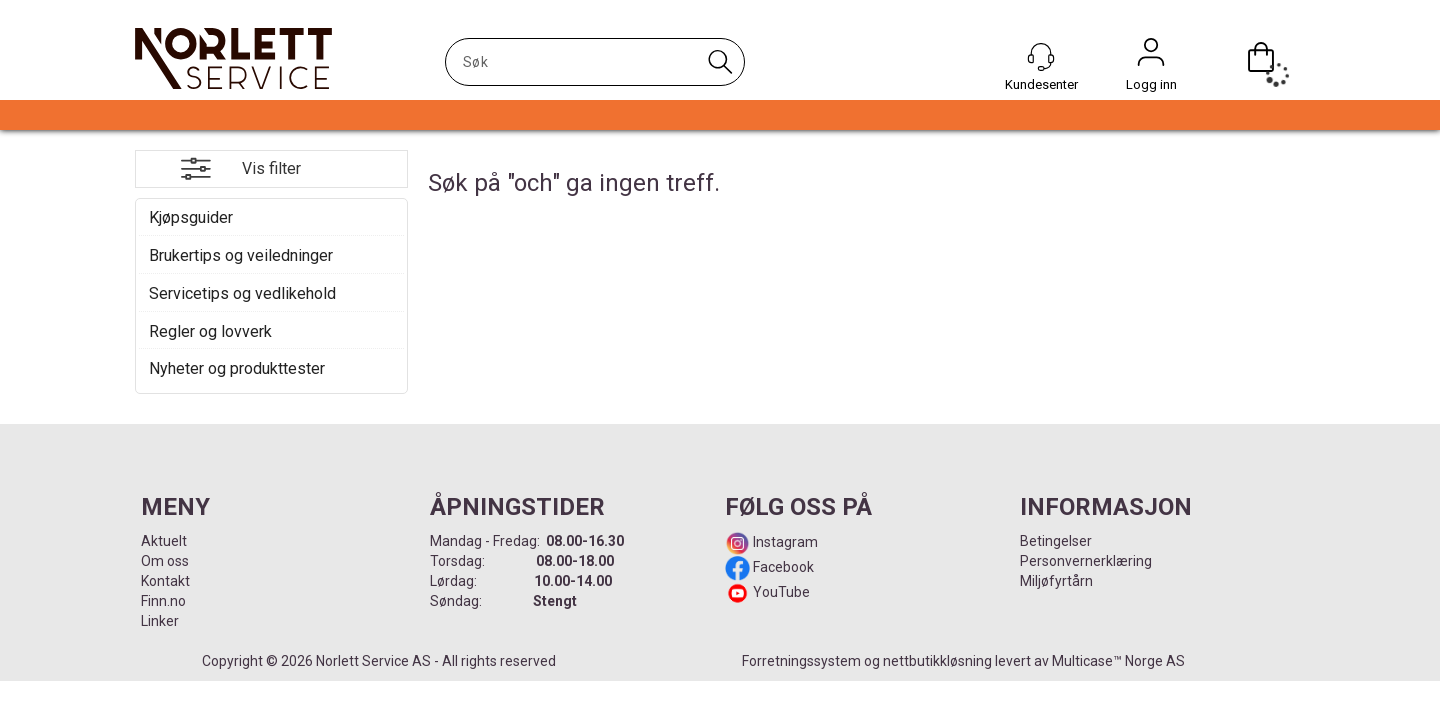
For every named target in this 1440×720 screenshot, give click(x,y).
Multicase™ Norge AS (1118, 661)
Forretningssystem (801, 661)
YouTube (781, 592)
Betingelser (1056, 541)
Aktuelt (164, 541)
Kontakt (165, 581)
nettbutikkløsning (937, 661)
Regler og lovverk (210, 331)
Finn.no (163, 601)
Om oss (165, 561)
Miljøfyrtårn (1056, 581)
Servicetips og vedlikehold (242, 293)
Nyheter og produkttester (237, 368)
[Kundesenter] (1041, 57)
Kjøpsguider (191, 217)
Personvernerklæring (1086, 561)
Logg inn (1151, 57)
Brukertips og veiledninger (241, 255)
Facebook (782, 567)
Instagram (784, 542)
